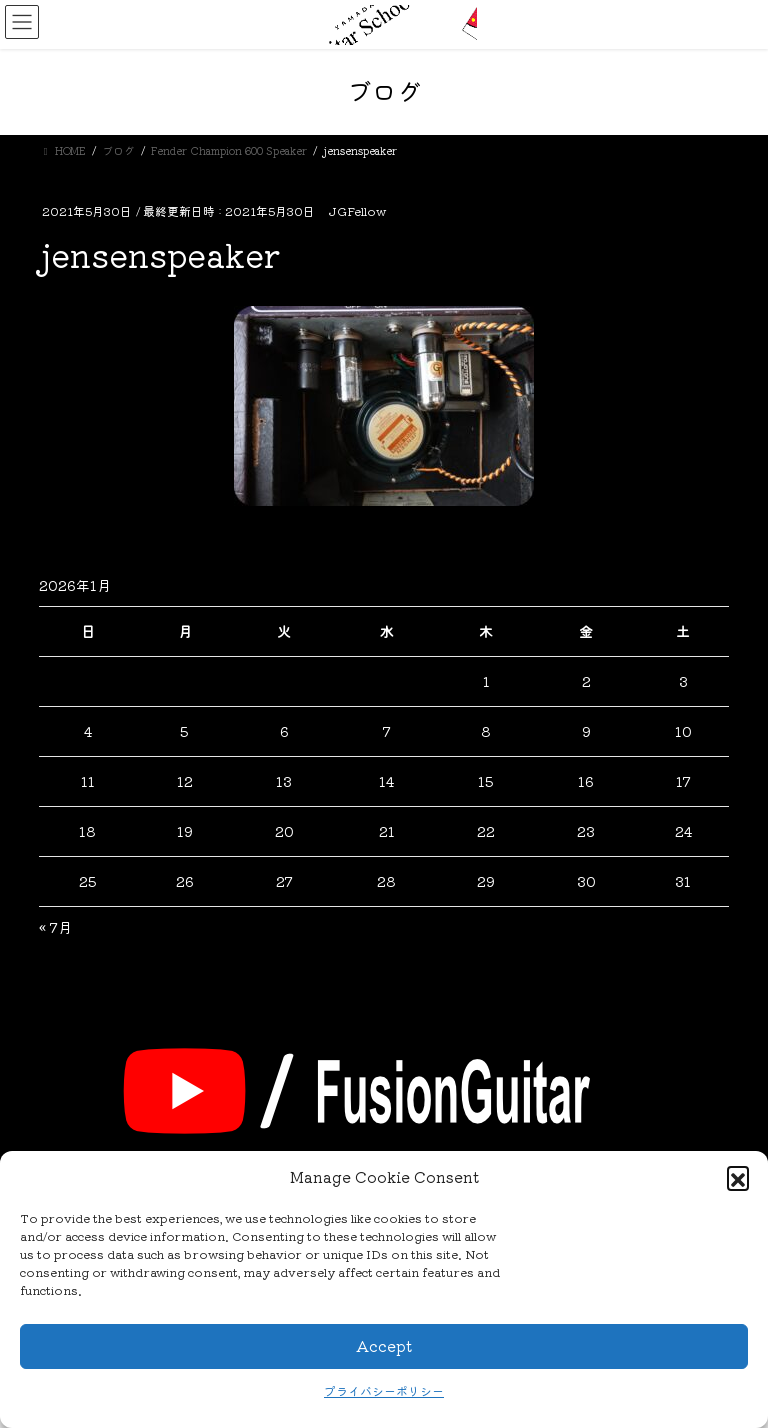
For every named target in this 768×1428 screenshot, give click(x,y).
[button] (738, 1177)
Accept (384, 1345)
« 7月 (55, 927)
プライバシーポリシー (384, 1390)
